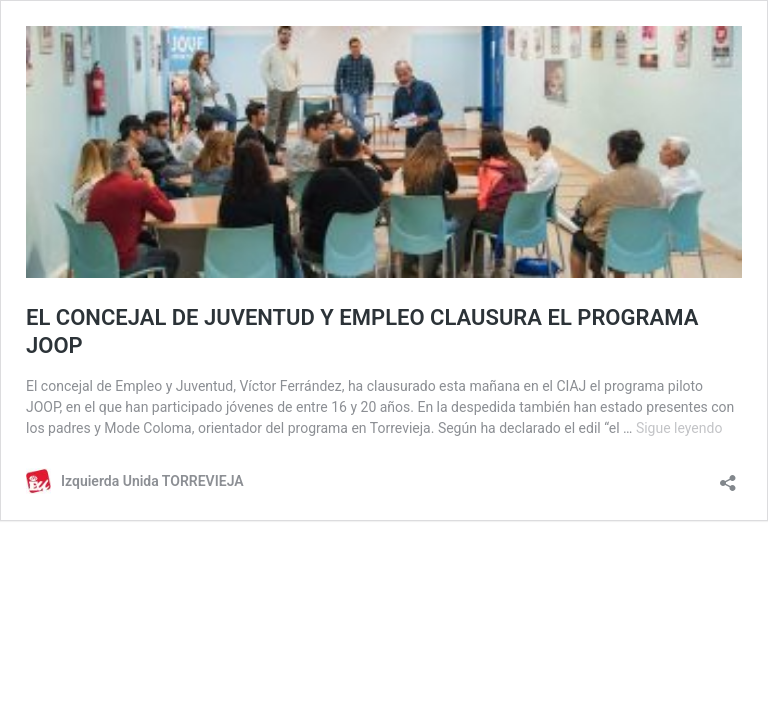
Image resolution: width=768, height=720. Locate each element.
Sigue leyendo (679, 428)
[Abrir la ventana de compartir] (728, 476)
